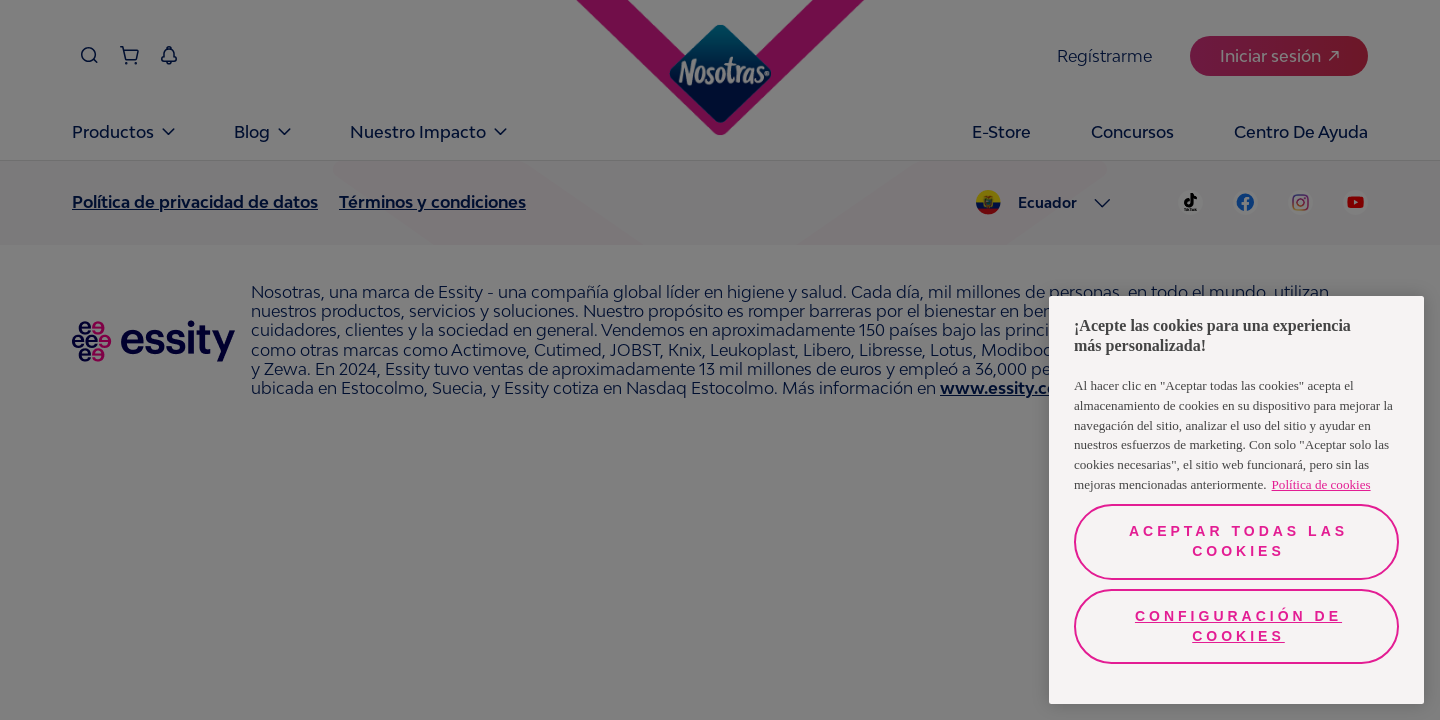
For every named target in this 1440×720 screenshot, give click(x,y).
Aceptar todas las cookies (1238, 541)
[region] (1236, 500)
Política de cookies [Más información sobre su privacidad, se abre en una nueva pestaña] (1321, 484)
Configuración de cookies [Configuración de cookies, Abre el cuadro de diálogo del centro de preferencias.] (1238, 626)
